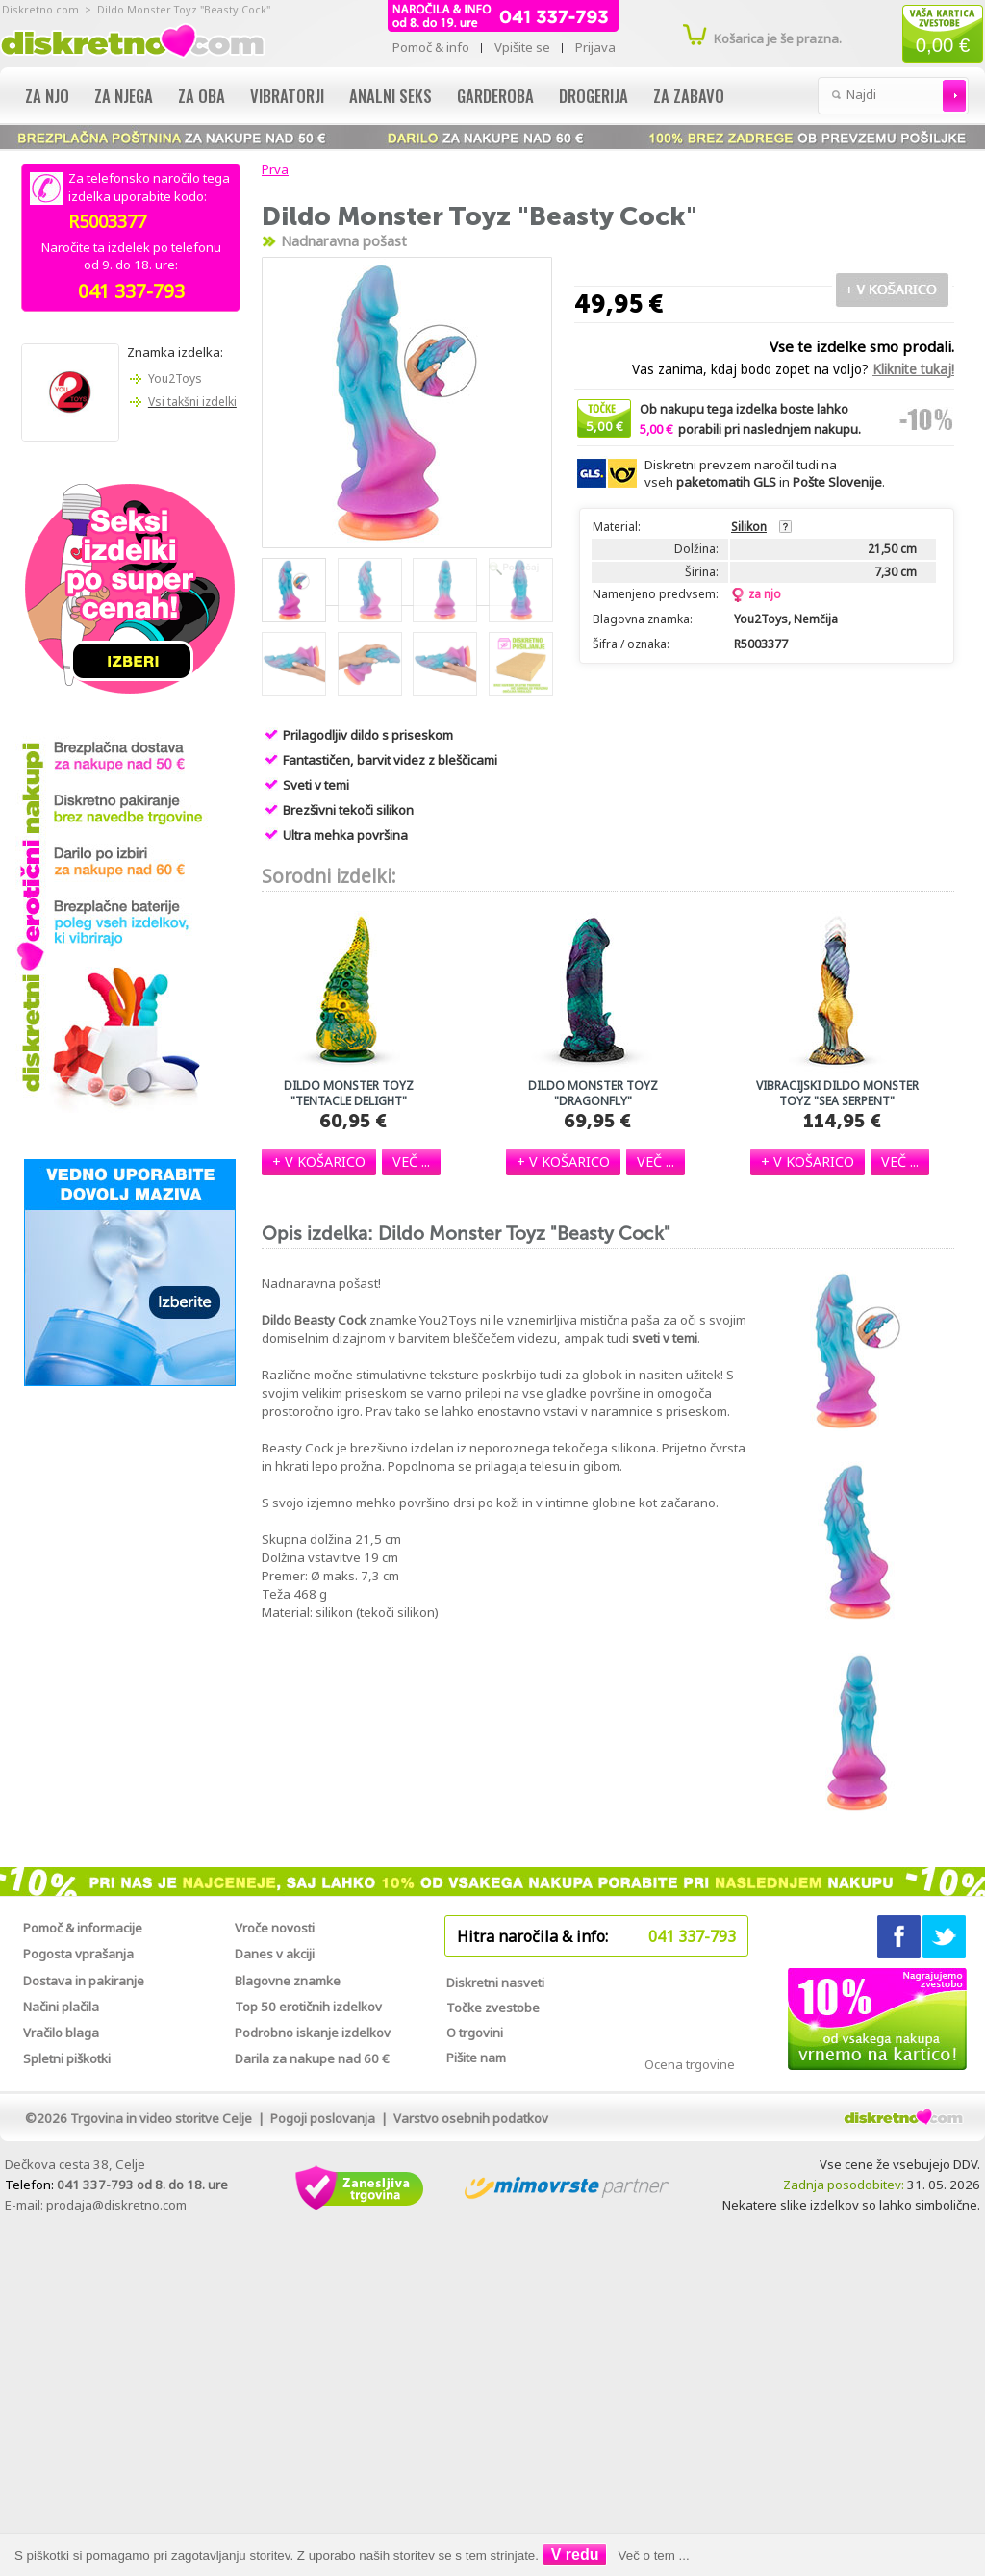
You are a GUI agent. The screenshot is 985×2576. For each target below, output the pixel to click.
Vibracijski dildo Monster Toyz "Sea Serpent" (837, 1093)
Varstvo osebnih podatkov (470, 2118)
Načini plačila (61, 2006)
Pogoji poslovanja (322, 2118)
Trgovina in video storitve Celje (161, 2118)
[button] (319, 1161)
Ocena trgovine (689, 2064)
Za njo (47, 96)
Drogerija (593, 96)
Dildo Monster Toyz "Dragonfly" (593, 1093)
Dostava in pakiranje (83, 1980)
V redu (575, 2554)
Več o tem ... (654, 2555)
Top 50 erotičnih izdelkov (308, 2006)
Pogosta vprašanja (78, 1953)
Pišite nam (476, 2057)
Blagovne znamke (288, 1980)
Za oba (201, 96)
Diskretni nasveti (495, 1982)
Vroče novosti (275, 1927)
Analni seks (390, 96)
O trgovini (474, 2032)
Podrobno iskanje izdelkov (313, 2032)
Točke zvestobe (493, 2007)
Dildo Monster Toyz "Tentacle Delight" (349, 1093)
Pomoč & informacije (82, 1927)
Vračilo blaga (61, 2032)
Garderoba (495, 96)
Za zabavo (688, 96)
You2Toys (175, 378)
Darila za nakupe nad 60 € (312, 2058)
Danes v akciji (275, 1953)
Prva (272, 169)
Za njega (123, 96)
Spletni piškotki (67, 2058)
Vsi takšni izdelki (192, 401)
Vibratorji (287, 96)
